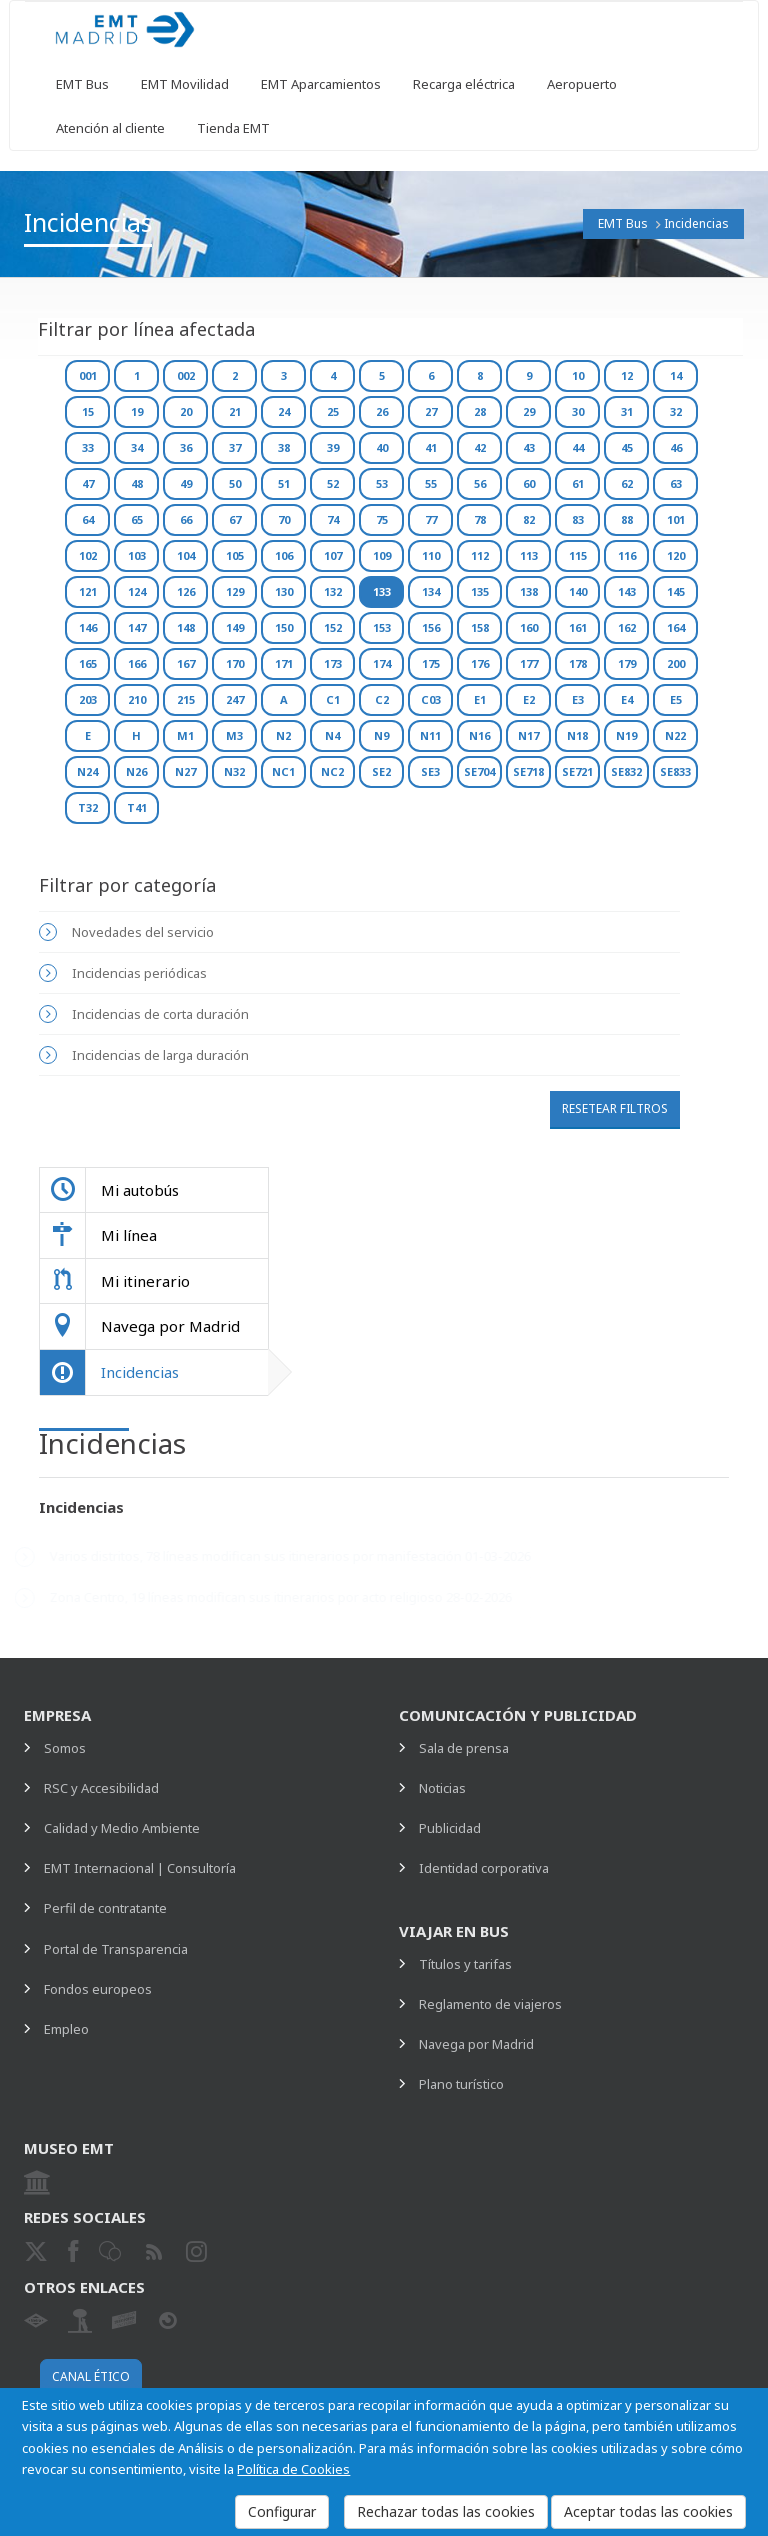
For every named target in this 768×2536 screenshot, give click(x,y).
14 (676, 375)
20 (186, 411)
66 (186, 519)
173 (333, 663)
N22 (675, 735)
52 (333, 483)
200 (676, 663)
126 (186, 591)
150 (284, 627)
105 (235, 555)
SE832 (626, 771)
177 (529, 663)
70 (284, 519)
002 (186, 375)
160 (529, 627)
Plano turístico (461, 2084)
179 (627, 663)
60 (529, 483)
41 (431, 447)
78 (480, 519)
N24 (87, 771)
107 (333, 555)
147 (137, 627)
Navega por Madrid (476, 2044)
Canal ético (91, 2376)
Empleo (66, 2029)
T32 (88, 807)
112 (480, 555)
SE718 (528, 771)
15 (88, 411)
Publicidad (450, 1828)
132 (333, 591)
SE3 (430, 771)
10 (578, 375)
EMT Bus (82, 84)
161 (578, 627)
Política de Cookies (293, 2469)
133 (382, 591)
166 (137, 663)
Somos (65, 1748)
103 (137, 555)
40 (382, 447)
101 (676, 519)
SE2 (381, 771)
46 (676, 447)
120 (676, 555)
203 (88, 699)
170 (235, 663)
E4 (627, 699)
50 (235, 483)
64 (88, 519)
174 (382, 663)
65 (137, 519)
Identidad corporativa (484, 1868)
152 (333, 627)
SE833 (675, 771)
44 (578, 447)
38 (284, 447)
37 (235, 447)
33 (88, 447)
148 (186, 627)
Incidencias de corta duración (160, 1014)
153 (382, 627)
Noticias (442, 1788)
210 (137, 699)
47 (88, 483)
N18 (577, 735)
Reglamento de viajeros (490, 2004)
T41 (137, 807)
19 (137, 411)
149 (235, 627)
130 (284, 591)
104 (186, 555)
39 (333, 447)
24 (284, 411)
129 (235, 591)
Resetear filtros (615, 1108)
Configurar (282, 2511)
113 (529, 555)
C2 (382, 699)
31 (627, 411)
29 (529, 411)
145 (676, 591)
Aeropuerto (582, 84)
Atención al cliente (110, 128)
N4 (332, 735)
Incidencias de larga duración (160, 1055)
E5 (676, 699)
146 (88, 627)
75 (382, 519)
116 (627, 555)
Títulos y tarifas (465, 1964)
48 (137, 483)
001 (88, 375)
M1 (185, 735)
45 (627, 447)
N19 (626, 735)
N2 (283, 735)
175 (431, 663)
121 (88, 591)
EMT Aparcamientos (321, 84)
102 (88, 555)
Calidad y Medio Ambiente (122, 1828)
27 (431, 411)
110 (431, 555)
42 (480, 447)
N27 (185, 771)
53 (382, 483)
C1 (333, 699)
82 (529, 519)
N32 (234, 771)
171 (284, 663)
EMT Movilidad (185, 84)
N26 (136, 771)
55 (431, 483)
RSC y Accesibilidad (101, 1788)
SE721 (577, 771)
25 (333, 411)
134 (431, 591)
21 (235, 411)
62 (627, 483)
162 (627, 627)
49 (186, 483)
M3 (234, 735)
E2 (529, 699)
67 (235, 519)
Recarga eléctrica (464, 84)
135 (480, 591)
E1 (480, 699)
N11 (430, 735)
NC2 (332, 771)
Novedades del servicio (143, 932)
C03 (431, 699)
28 (480, 411)
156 (431, 627)
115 (578, 555)
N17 (528, 735)
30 (578, 411)
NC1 (283, 771)
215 (186, 699)
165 (88, 663)
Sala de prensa (464, 1748)
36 (186, 447)
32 (676, 411)
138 (529, 591)
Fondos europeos (98, 1989)
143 (627, 591)
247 (235, 699)
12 (627, 375)
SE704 (479, 771)
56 (480, 483)
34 (137, 447)
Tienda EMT (233, 128)
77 (431, 519)
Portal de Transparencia (116, 1949)
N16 (479, 735)
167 (186, 663)
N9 (381, 735)
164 (676, 627)
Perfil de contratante (105, 1908)
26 (382, 411)
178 (578, 663)
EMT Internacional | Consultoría (140, 1868)
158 (480, 627)
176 (480, 663)
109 (382, 555)
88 (627, 519)
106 (284, 555)
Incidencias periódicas (139, 973)
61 (578, 483)
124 (137, 591)
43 (529, 447)
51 (284, 483)
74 (333, 519)
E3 (578, 699)
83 (578, 519)
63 (676, 483)
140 (578, 591)
